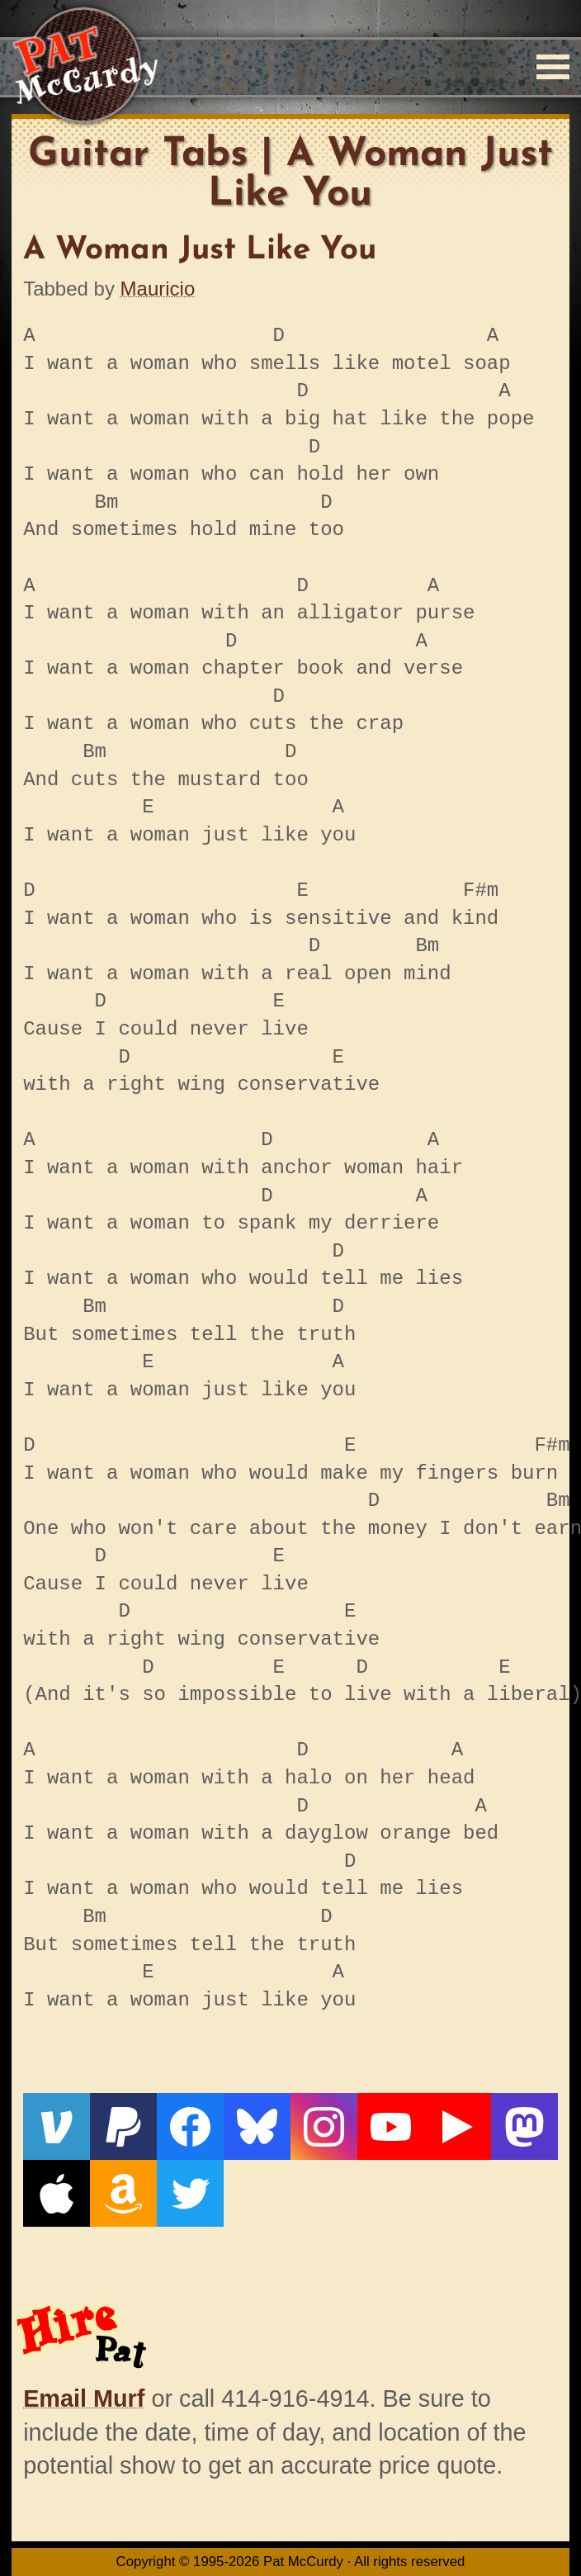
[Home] (85, 66)
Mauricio (158, 288)
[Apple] (56, 2193)
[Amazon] (123, 2193)
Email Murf (83, 2398)
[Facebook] (190, 2126)
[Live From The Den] (457, 2126)
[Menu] (552, 66)
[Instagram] (323, 2126)
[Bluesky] (257, 2126)
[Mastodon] (524, 2126)
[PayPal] (123, 2126)
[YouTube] (390, 2126)
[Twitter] (190, 2193)
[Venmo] (56, 2126)
